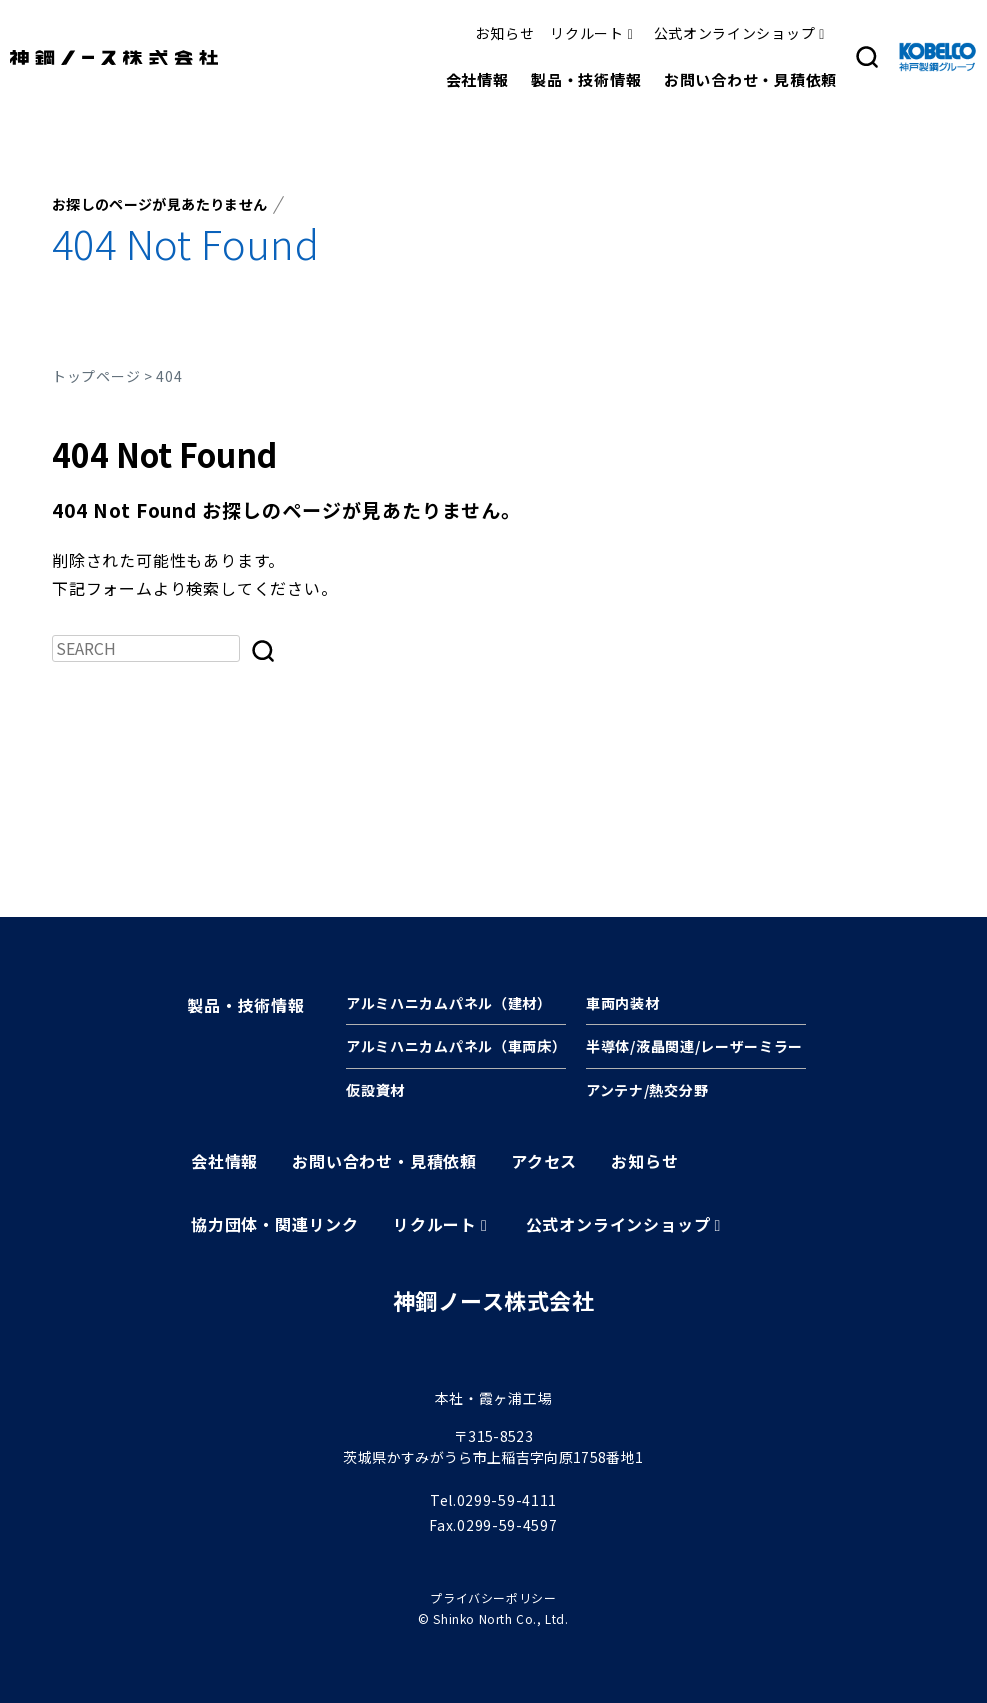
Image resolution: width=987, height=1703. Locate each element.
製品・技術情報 (586, 79)
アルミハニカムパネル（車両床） (456, 1046)
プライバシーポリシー (493, 1597)
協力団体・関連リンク (275, 1224)
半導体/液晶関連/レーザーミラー (694, 1046)
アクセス (544, 1161)
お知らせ (504, 33)
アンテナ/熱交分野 (647, 1090)
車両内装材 (623, 1003)
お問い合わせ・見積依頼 (750, 79)
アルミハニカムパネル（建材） (449, 1003)
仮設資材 (375, 1090)
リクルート (587, 33)
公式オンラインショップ (735, 33)
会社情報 (477, 79)
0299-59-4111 (507, 1500)
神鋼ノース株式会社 (494, 1300)
